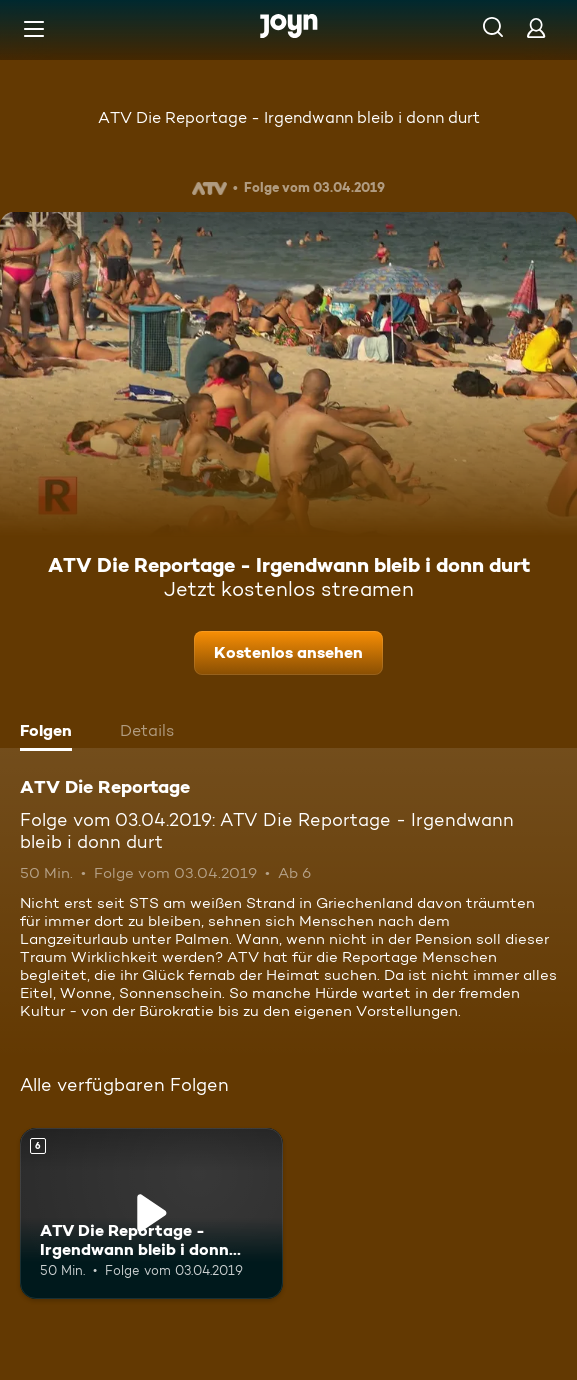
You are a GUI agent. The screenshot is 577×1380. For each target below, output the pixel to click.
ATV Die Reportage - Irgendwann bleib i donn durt (289, 117)
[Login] (536, 27)
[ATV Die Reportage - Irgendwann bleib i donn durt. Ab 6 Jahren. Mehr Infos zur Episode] (151, 1213)
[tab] (51, 733)
